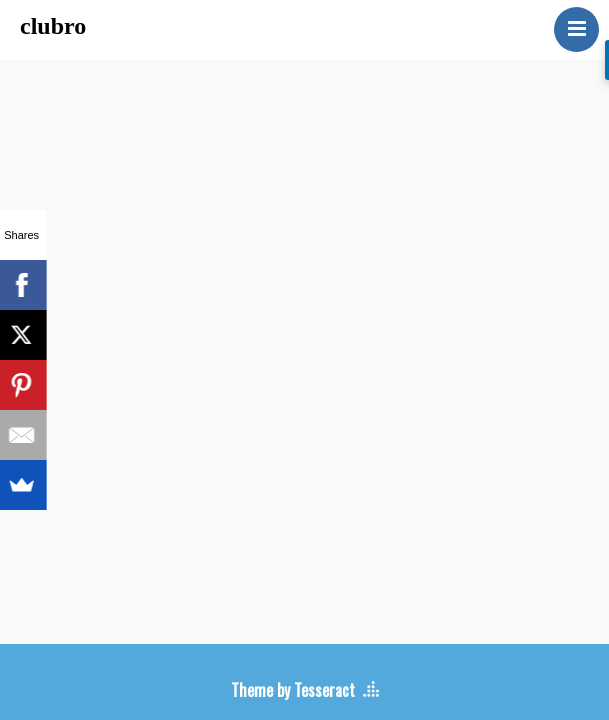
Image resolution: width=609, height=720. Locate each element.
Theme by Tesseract (293, 690)
